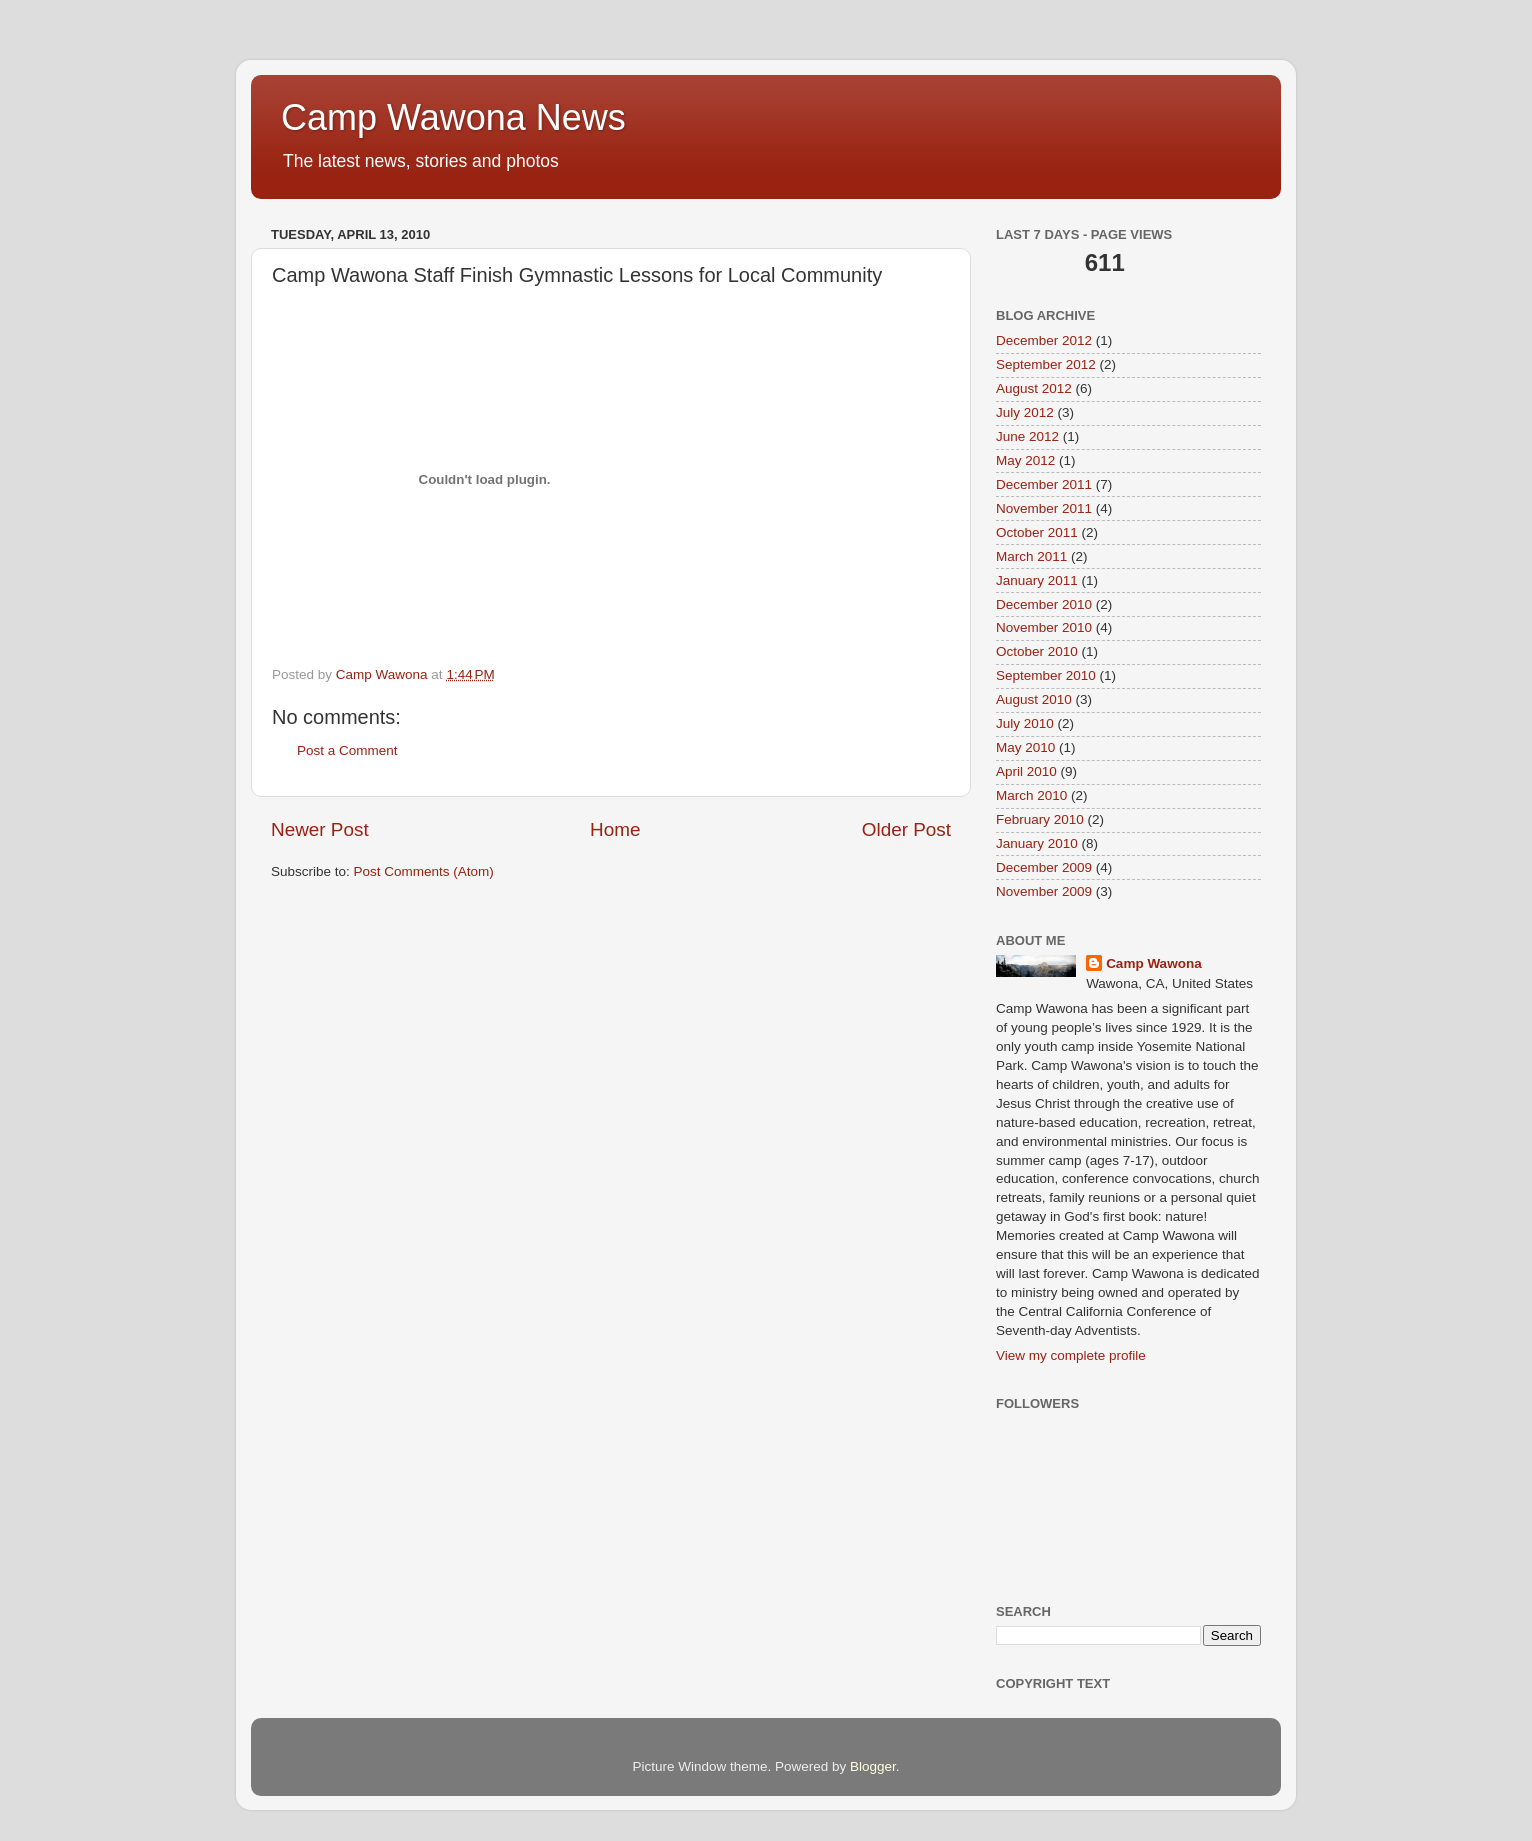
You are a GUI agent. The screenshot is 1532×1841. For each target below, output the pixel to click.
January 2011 (1037, 580)
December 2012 (1044, 340)
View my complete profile (1071, 1355)
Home (615, 829)
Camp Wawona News (453, 117)
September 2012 (1046, 364)
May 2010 (1025, 747)
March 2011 (1031, 556)
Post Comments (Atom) (424, 871)
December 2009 (1044, 867)
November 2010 (1044, 627)
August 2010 (1034, 699)
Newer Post (320, 829)
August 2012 (1034, 388)
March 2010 (1031, 795)
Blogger (873, 1766)
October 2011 (1037, 532)
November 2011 (1044, 508)
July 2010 (1025, 723)
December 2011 (1044, 484)
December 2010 (1044, 604)
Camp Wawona (1154, 963)
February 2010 (1040, 819)
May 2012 (1025, 460)
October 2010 (1037, 651)
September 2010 (1046, 675)
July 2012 (1025, 412)
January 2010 (1037, 843)
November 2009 (1044, 891)
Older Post (906, 829)
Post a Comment (347, 750)
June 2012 (1027, 436)
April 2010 (1026, 771)
